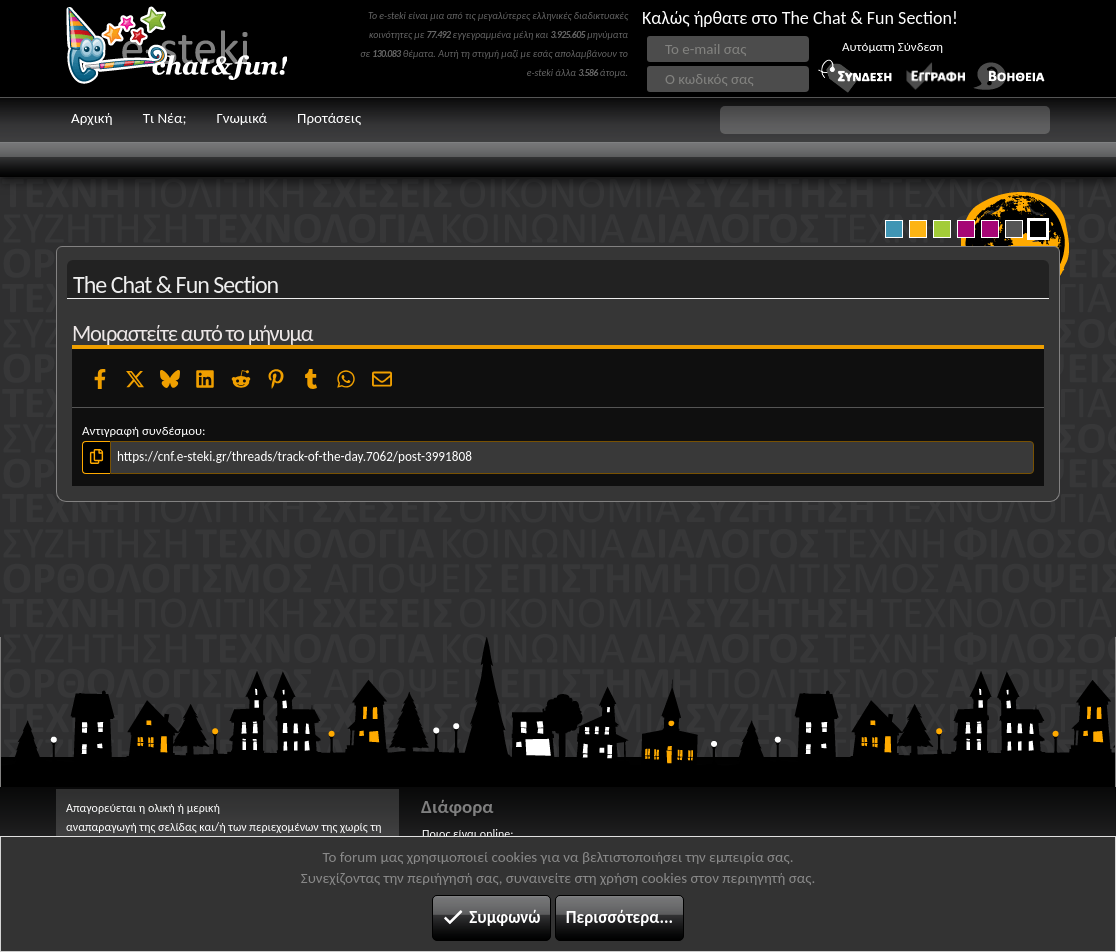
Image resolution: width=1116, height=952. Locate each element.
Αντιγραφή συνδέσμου (142, 430)
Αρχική (92, 118)
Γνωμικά (241, 118)
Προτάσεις (329, 118)
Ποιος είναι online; (467, 834)
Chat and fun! (191, 48)
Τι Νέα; (165, 118)
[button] (885, 120)
